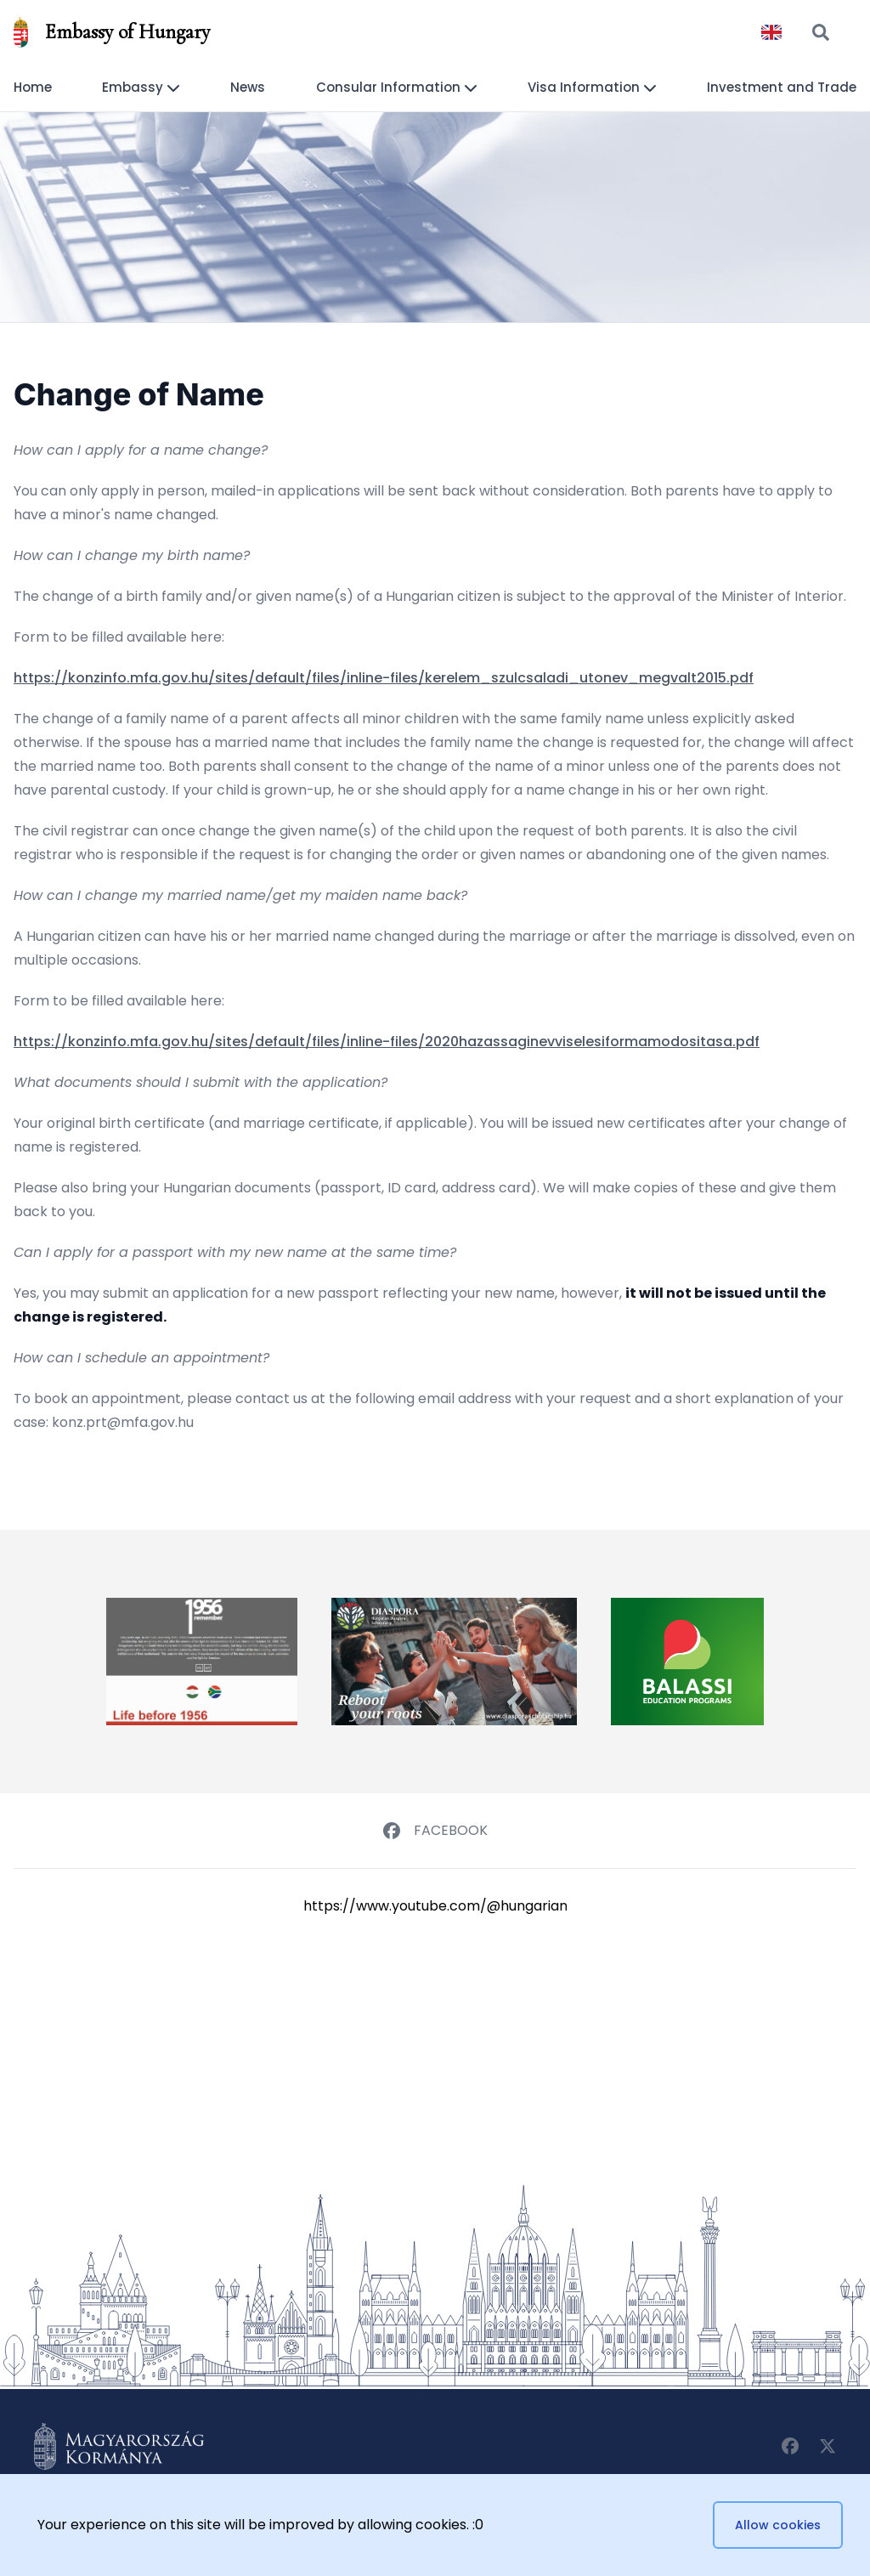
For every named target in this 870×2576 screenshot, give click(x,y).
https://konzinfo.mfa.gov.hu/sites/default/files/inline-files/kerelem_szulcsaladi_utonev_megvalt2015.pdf (384, 678)
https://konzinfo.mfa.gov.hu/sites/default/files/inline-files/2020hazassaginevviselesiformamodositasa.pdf (387, 1041)
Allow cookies (778, 2525)
